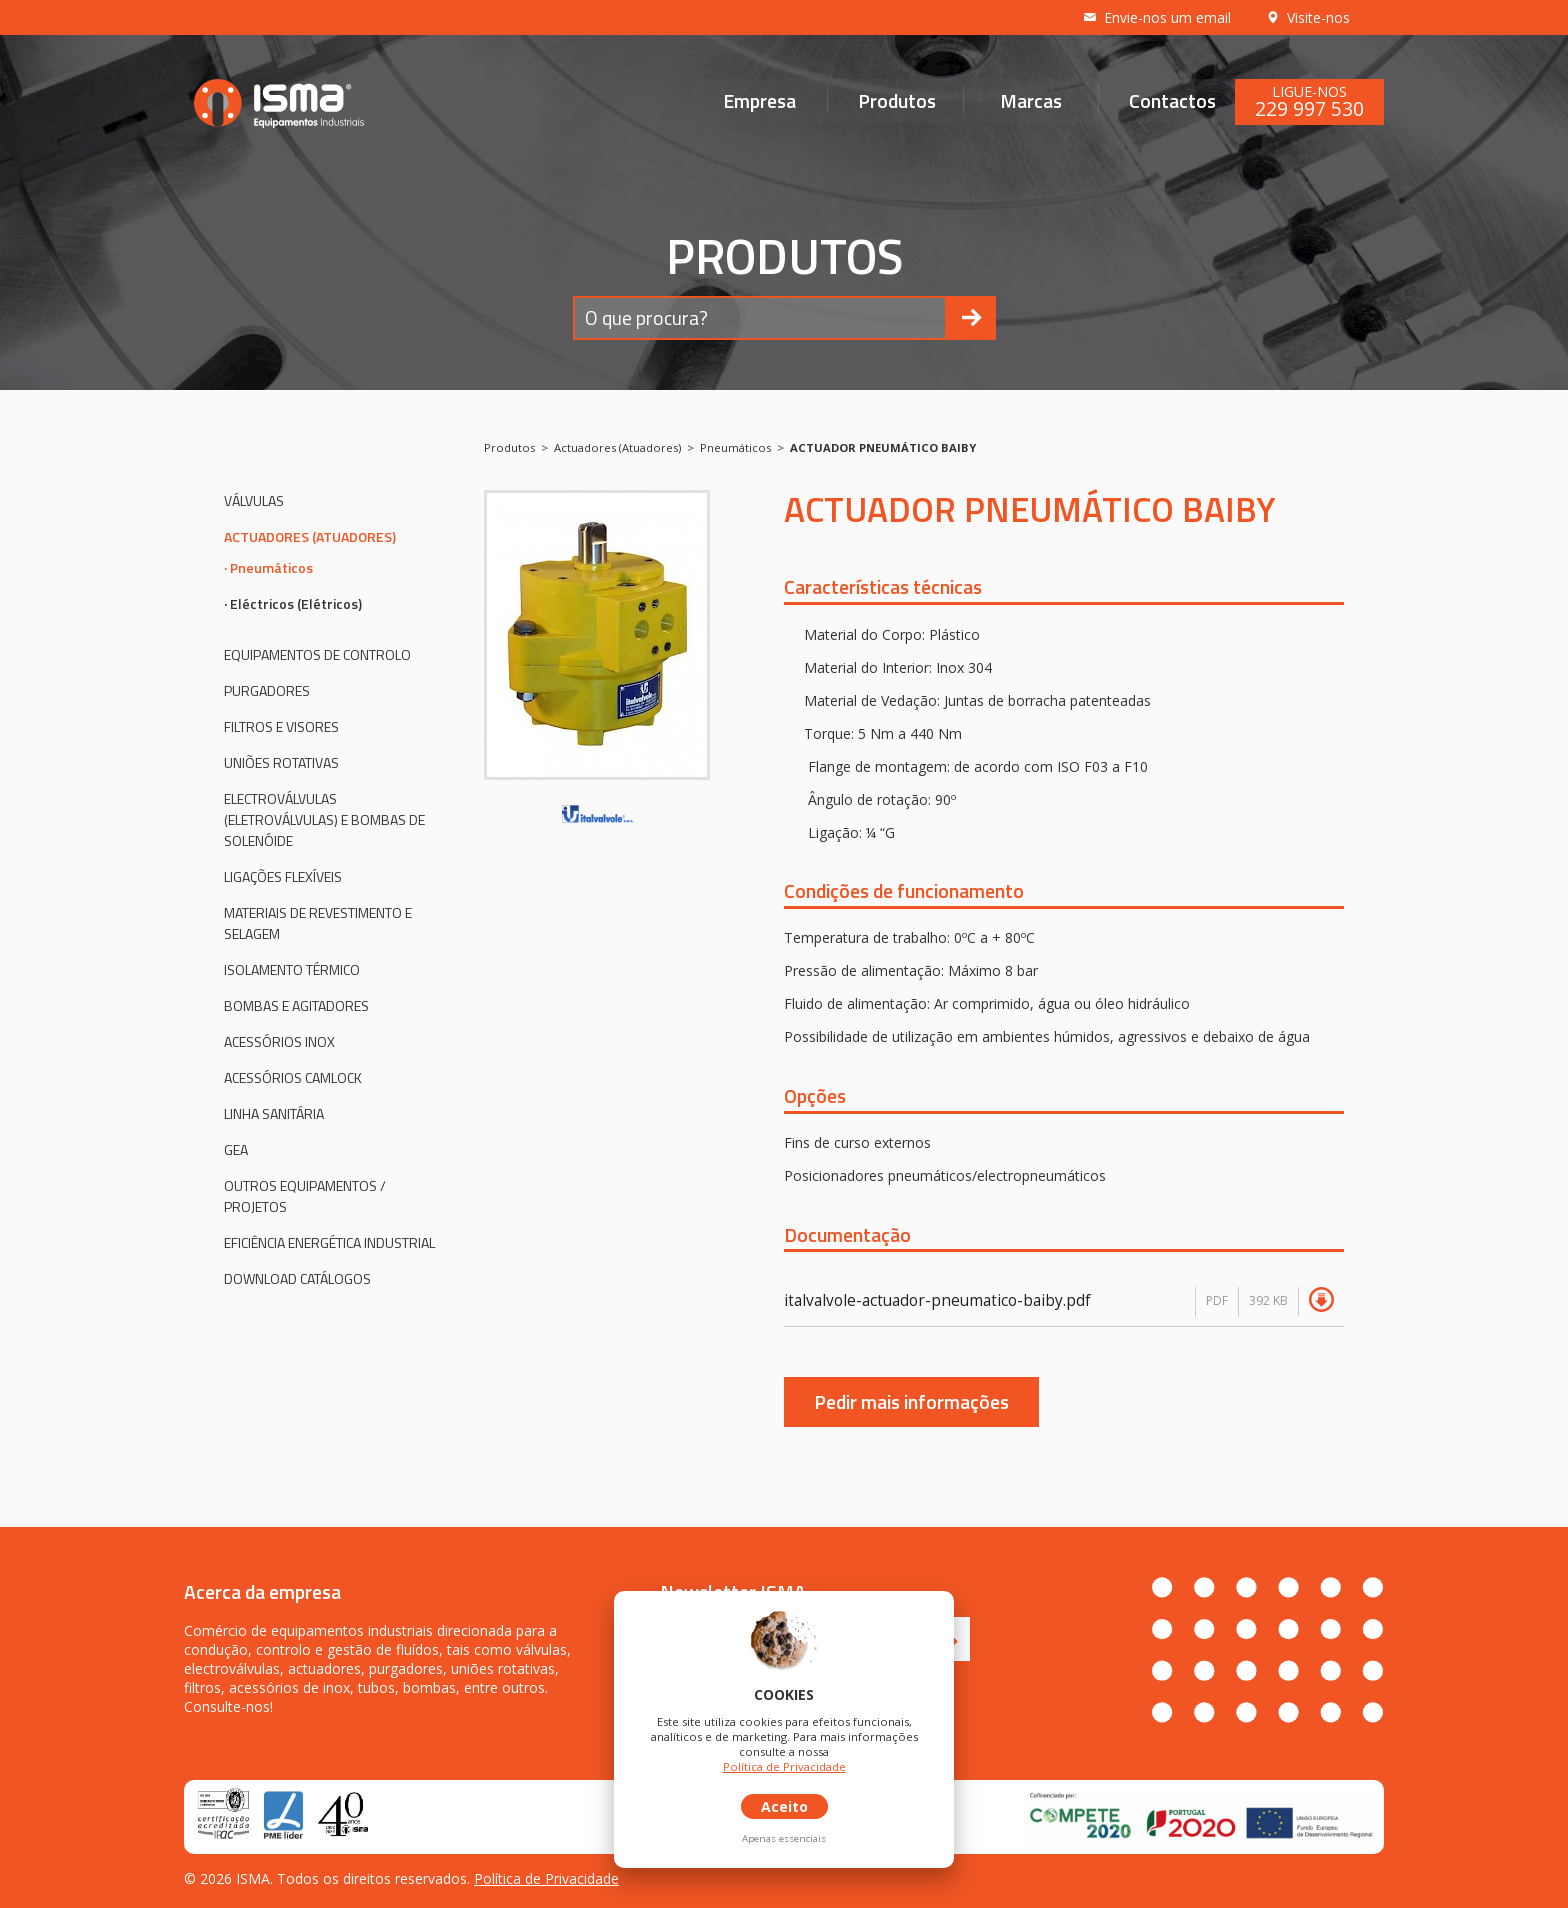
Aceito (784, 1806)
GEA (236, 1149)
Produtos (897, 100)
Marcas (1031, 100)
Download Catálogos (297, 1278)
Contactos (1172, 100)
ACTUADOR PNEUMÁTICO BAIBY (883, 447)
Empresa (759, 100)
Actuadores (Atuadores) (310, 536)
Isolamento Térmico (292, 969)
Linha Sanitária (274, 1113)
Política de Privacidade (546, 1878)
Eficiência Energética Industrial (329, 1242)
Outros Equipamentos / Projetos (305, 1196)
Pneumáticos (271, 567)
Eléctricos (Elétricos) (296, 603)
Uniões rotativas (281, 762)
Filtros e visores (281, 726)
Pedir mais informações (911, 1402)
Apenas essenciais (784, 1838)
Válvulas (254, 500)
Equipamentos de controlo (317, 654)
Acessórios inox (279, 1041)
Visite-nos (1307, 17)
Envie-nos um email (1156, 17)
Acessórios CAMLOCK (293, 1077)
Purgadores (267, 690)
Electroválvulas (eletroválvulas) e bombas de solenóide (324, 819)
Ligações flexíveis (283, 876)
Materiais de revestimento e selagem (318, 923)
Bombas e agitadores (296, 1005)
